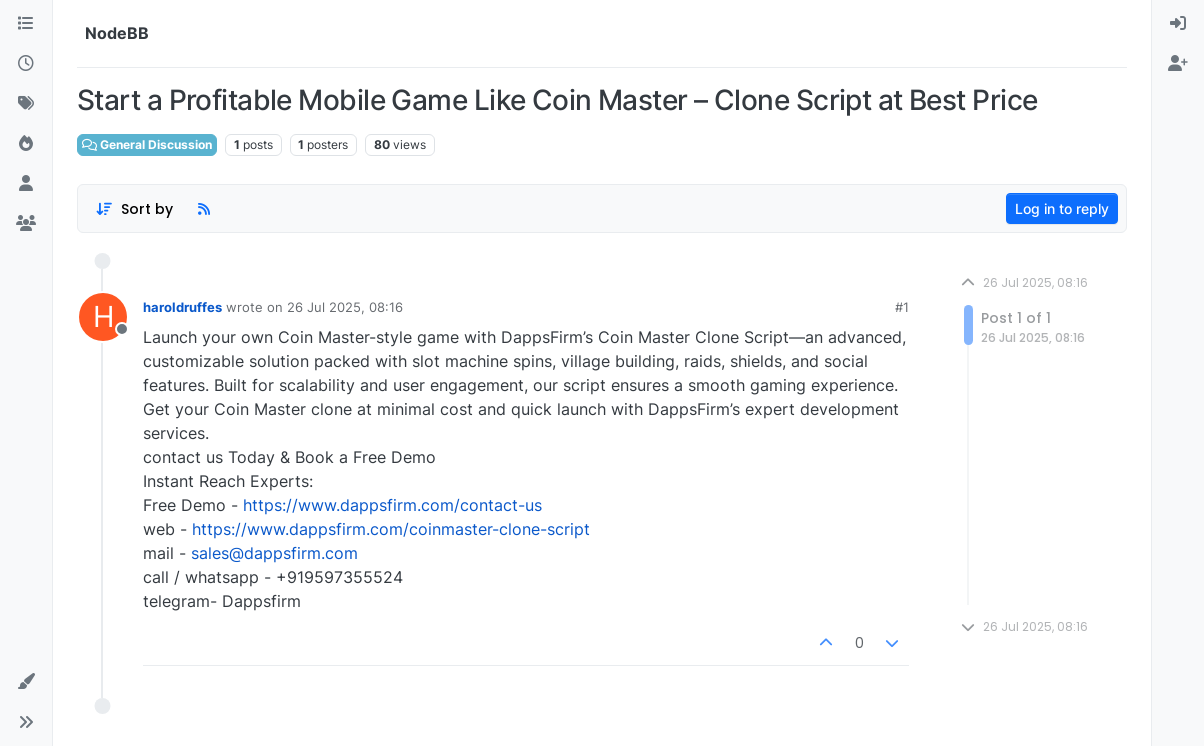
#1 (902, 307)
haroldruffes (182, 307)
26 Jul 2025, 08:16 (345, 307)
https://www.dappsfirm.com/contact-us (392, 505)
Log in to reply (1062, 208)
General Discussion (147, 144)
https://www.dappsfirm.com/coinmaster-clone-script (391, 529)
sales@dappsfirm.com (274, 553)
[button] (26, 682)
